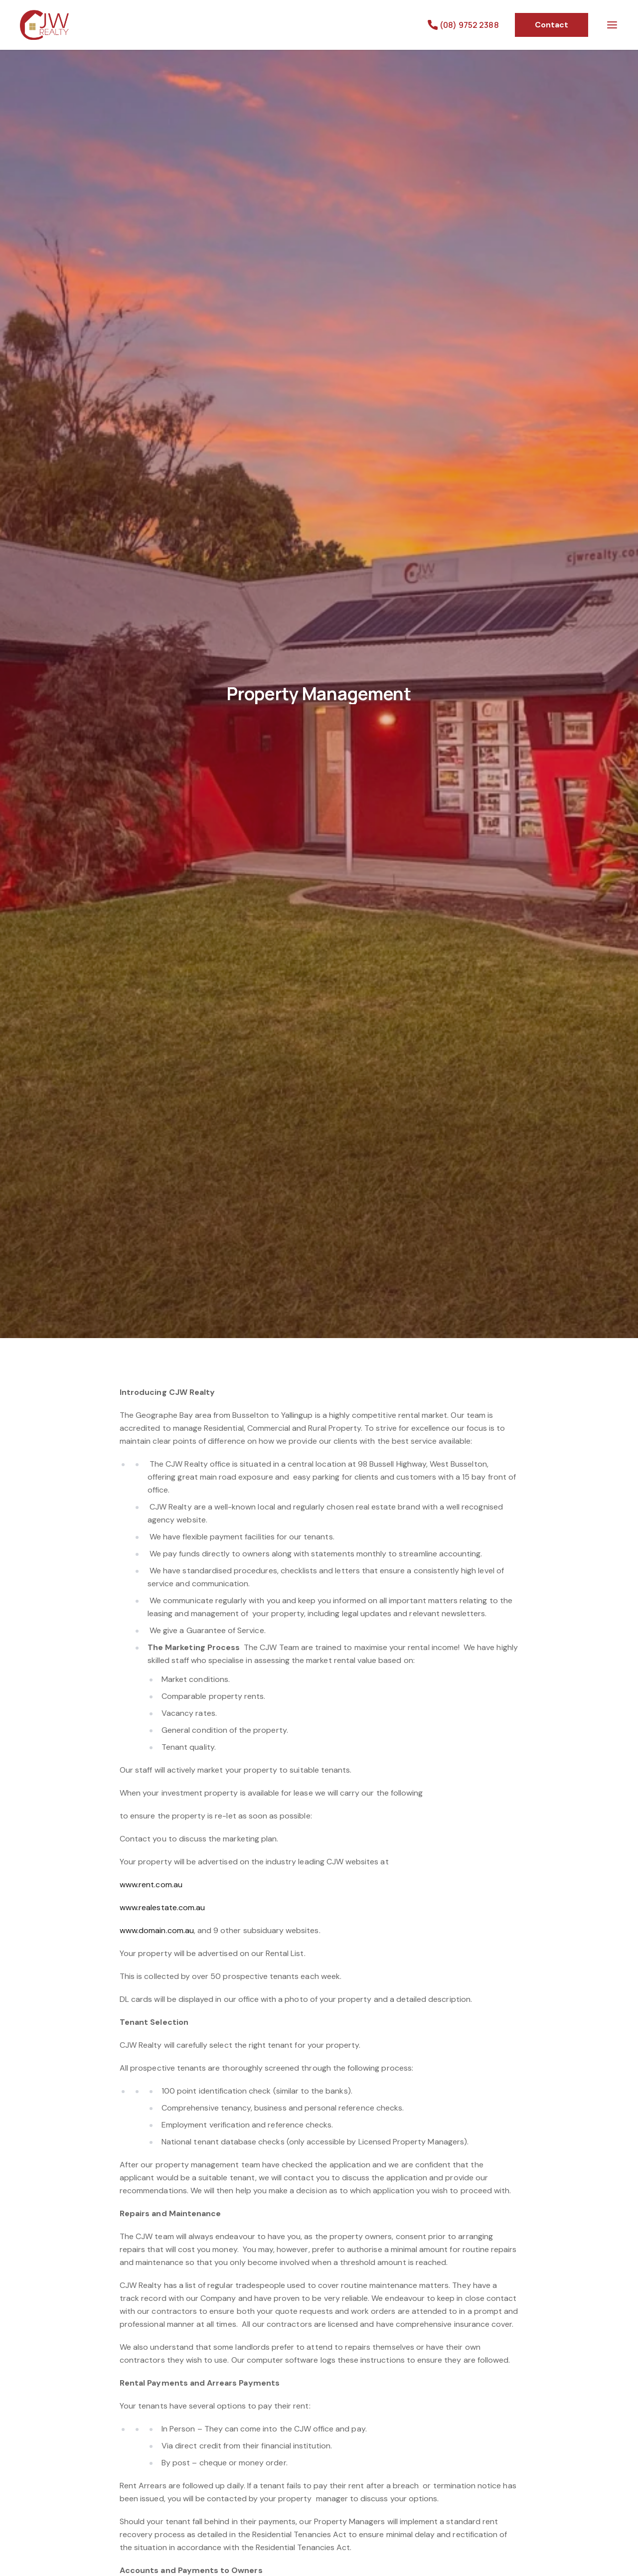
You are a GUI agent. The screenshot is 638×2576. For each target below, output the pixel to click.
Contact (551, 24)
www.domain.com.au (157, 1930)
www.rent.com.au (151, 1884)
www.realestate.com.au (162, 1907)
